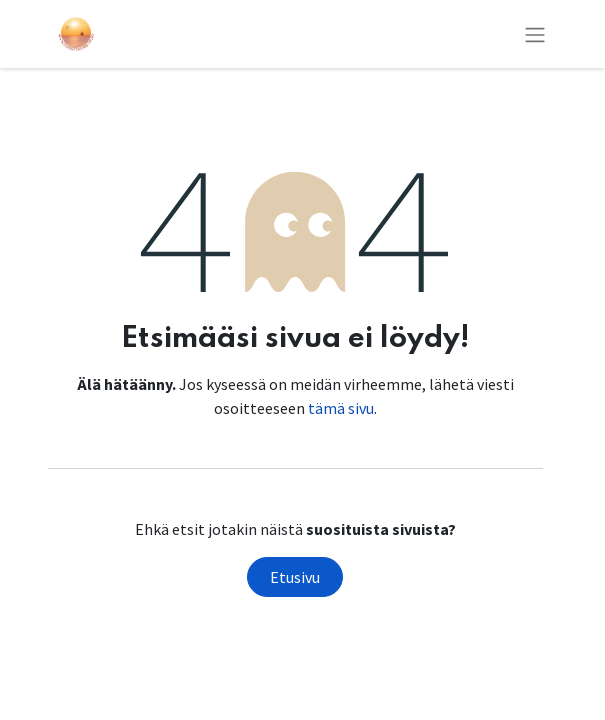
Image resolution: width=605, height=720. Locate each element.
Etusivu (295, 577)
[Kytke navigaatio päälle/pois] (535, 34)
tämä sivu (341, 408)
